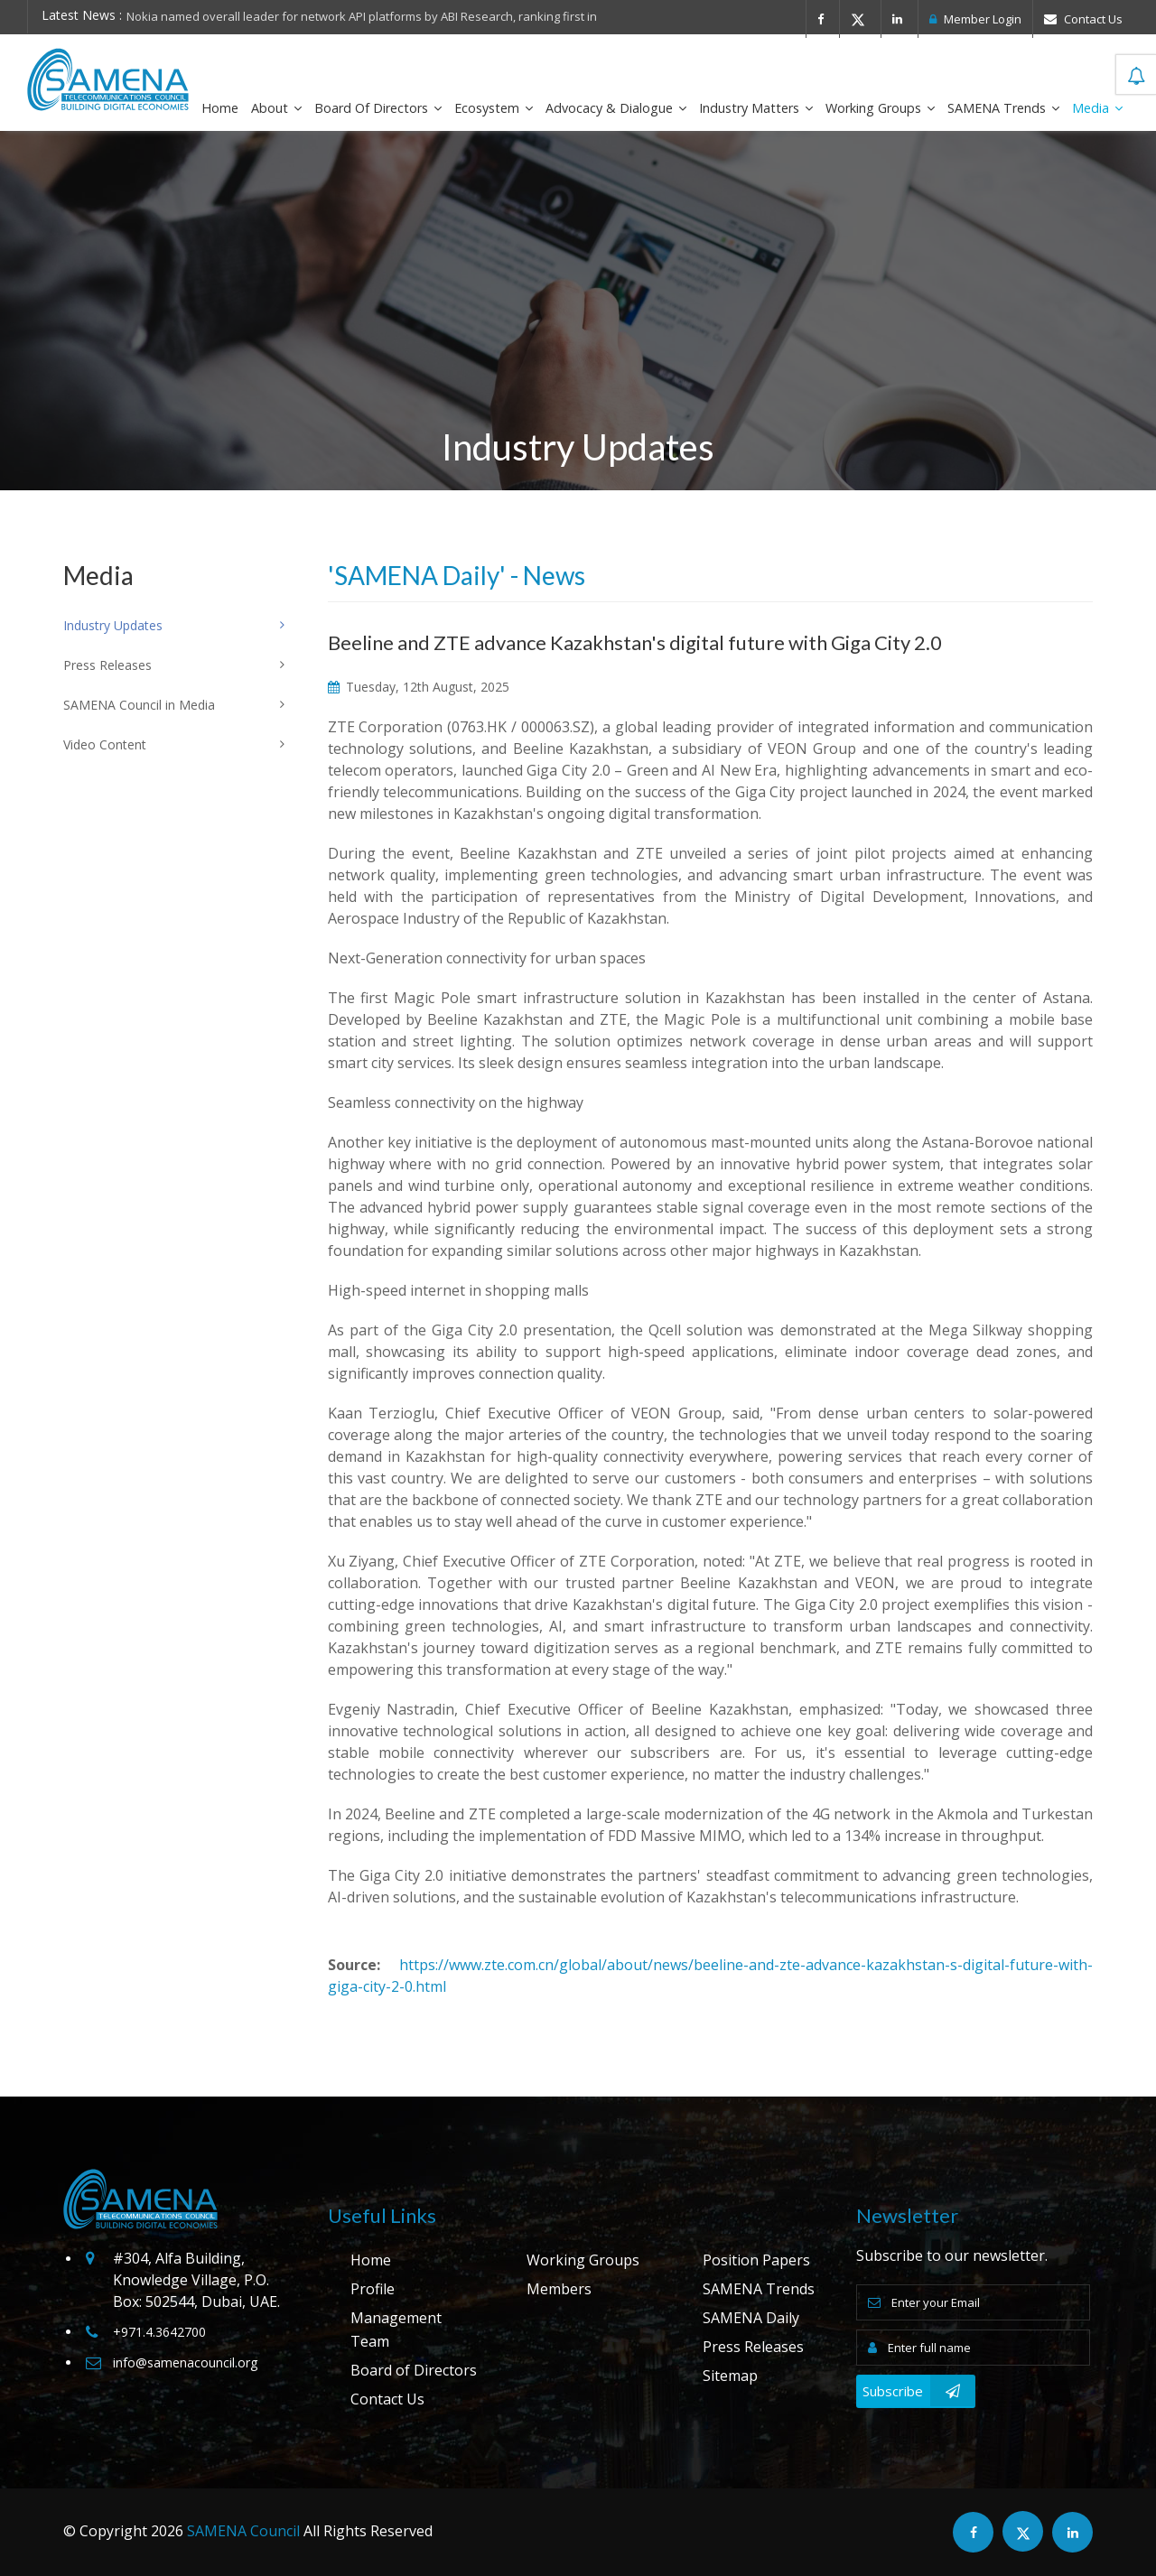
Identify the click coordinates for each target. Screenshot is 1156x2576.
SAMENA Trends (1003, 107)
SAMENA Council (243, 2531)
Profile (372, 2289)
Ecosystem (493, 107)
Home (219, 107)
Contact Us (1083, 19)
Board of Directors (378, 107)
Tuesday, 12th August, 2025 (418, 686)
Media (1097, 107)
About (276, 107)
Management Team (396, 2329)
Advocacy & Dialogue (615, 107)
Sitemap (730, 2375)
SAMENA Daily (751, 2318)
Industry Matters (756, 107)
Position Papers (756, 2260)
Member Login (975, 19)
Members (559, 2289)
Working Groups (880, 107)
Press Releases (753, 2347)
